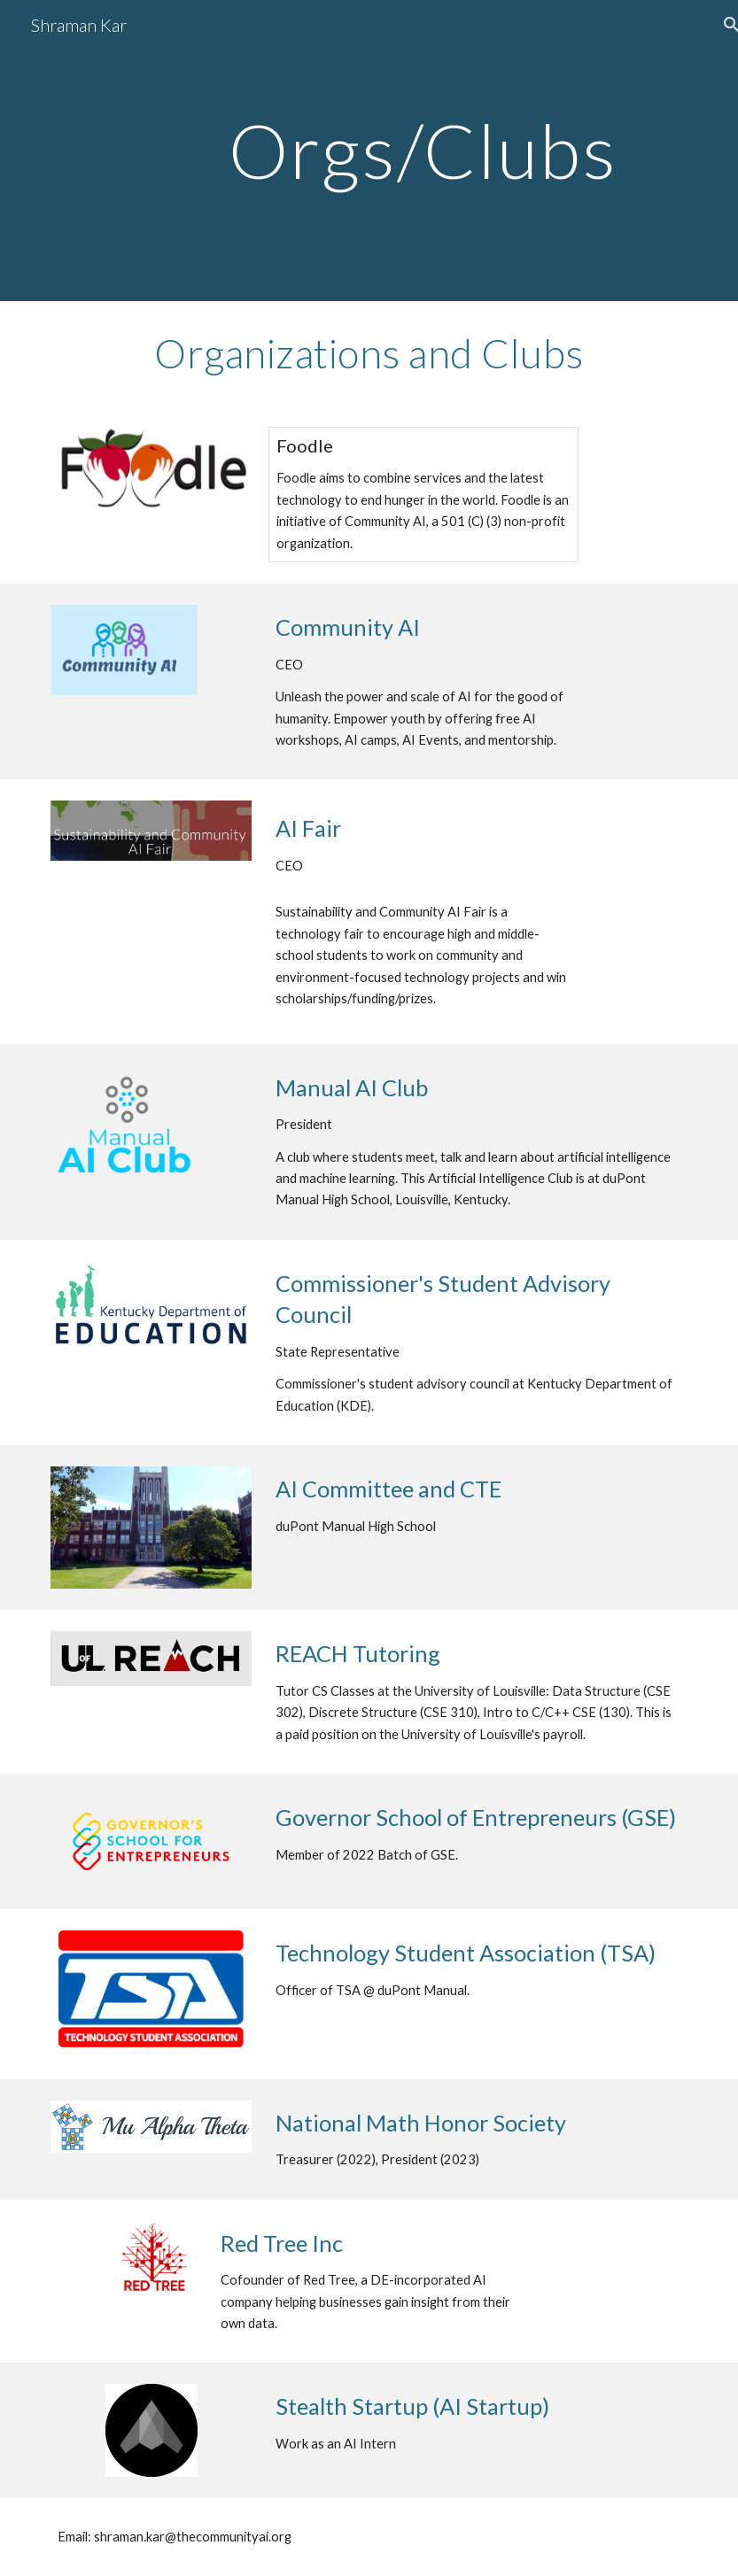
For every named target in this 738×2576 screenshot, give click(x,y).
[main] (423, 150)
